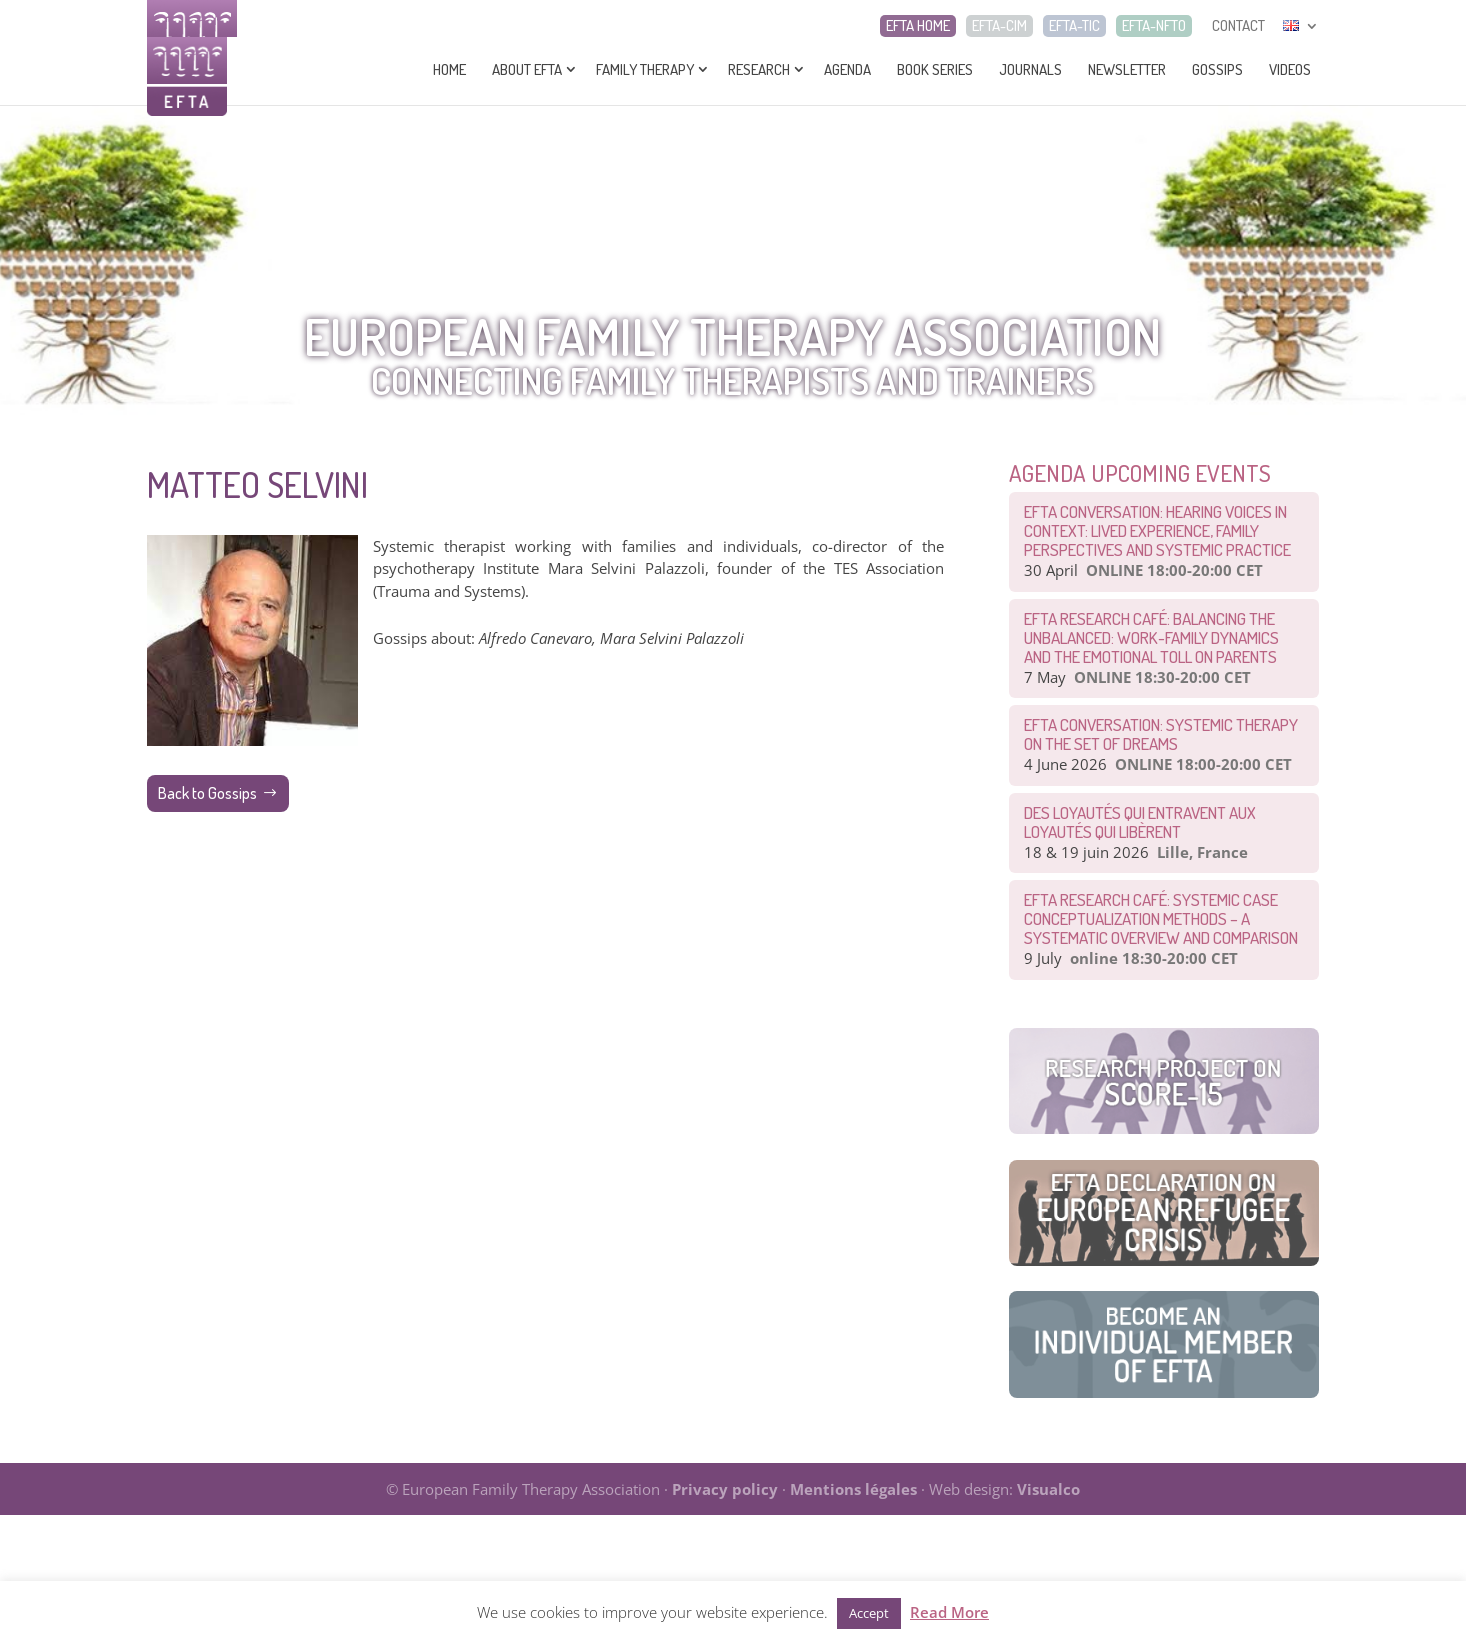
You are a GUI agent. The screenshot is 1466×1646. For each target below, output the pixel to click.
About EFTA (527, 69)
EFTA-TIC (1074, 26)
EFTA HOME (918, 26)
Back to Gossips (207, 793)
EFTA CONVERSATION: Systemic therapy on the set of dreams (1161, 734)
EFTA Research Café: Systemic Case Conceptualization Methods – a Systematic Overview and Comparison (1161, 918)
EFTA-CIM (999, 26)
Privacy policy (725, 1489)
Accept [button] (869, 1613)
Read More (949, 1612)
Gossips (1217, 69)
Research (759, 69)
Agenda (847, 69)
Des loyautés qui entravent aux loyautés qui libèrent (1140, 822)
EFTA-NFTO (1154, 26)
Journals (1030, 69)
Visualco (1048, 1489)
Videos (1290, 69)
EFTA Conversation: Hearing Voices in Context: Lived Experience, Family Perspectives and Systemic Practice (1157, 530)
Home (449, 69)
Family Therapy (645, 69)
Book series (935, 69)
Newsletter (1127, 69)
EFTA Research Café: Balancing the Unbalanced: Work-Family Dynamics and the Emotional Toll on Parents (1151, 637)
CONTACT (1238, 26)
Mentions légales (853, 1489)
